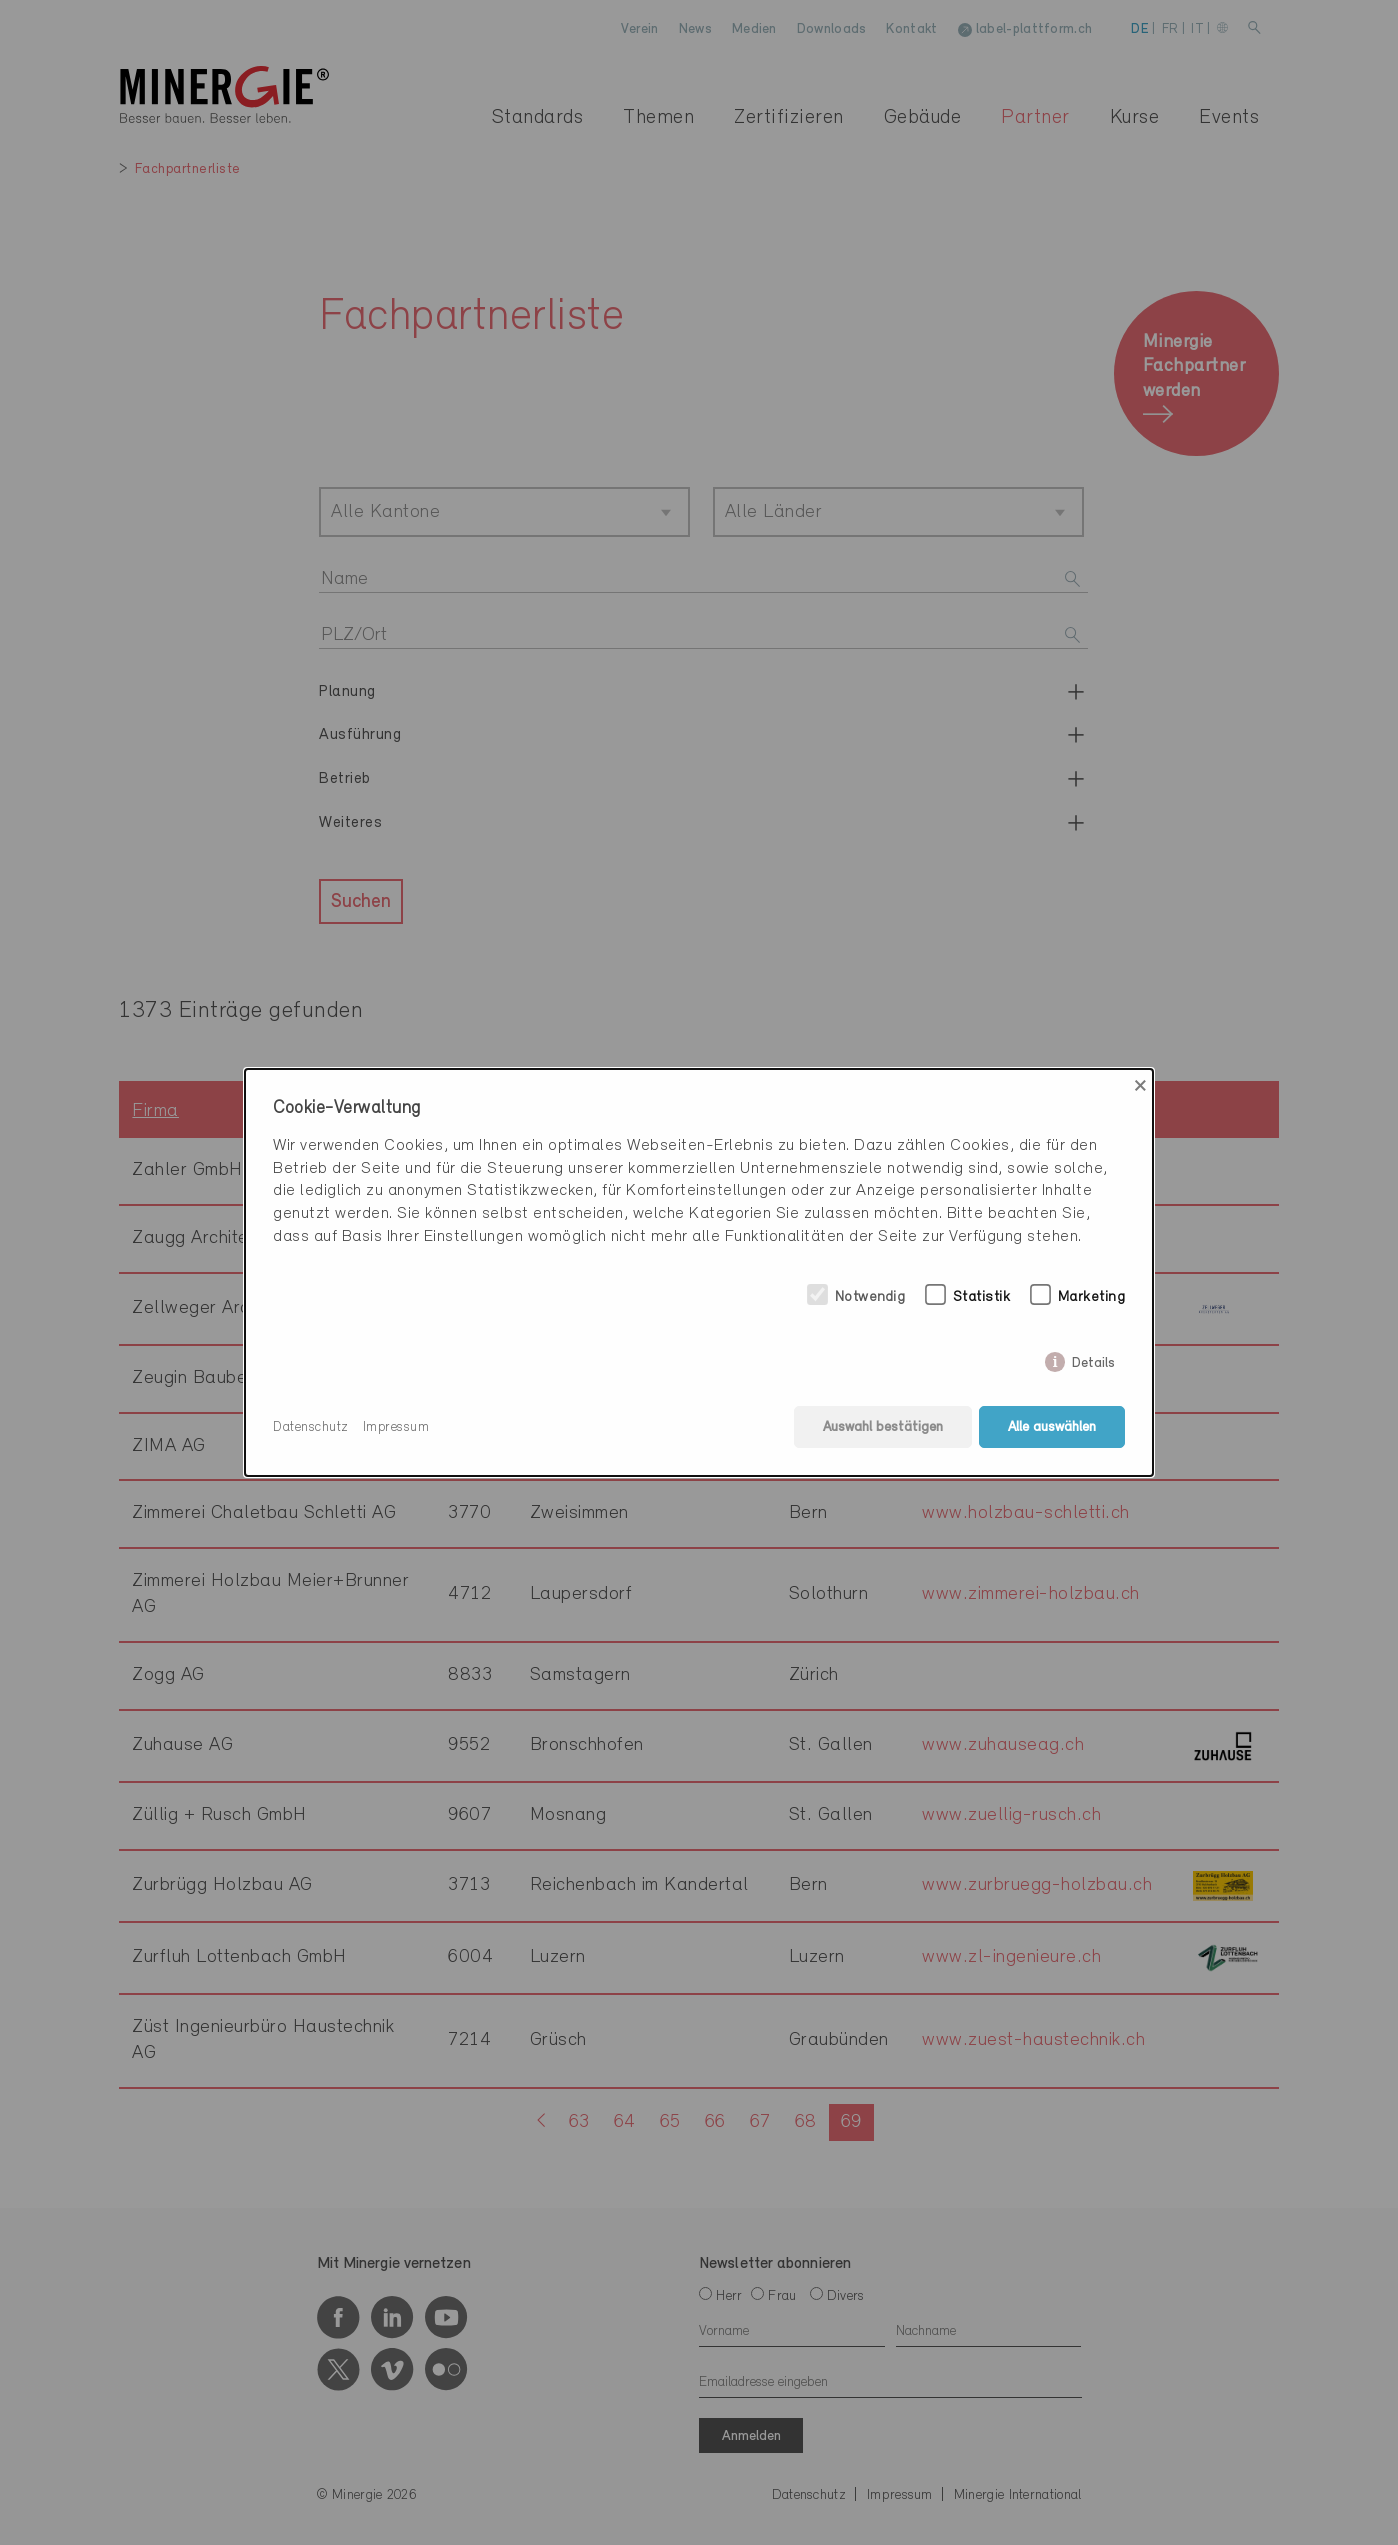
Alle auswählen (1052, 1427)
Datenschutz (311, 1427)
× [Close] (1140, 1086)
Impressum (396, 1427)
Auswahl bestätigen (883, 1427)
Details (1093, 1359)
